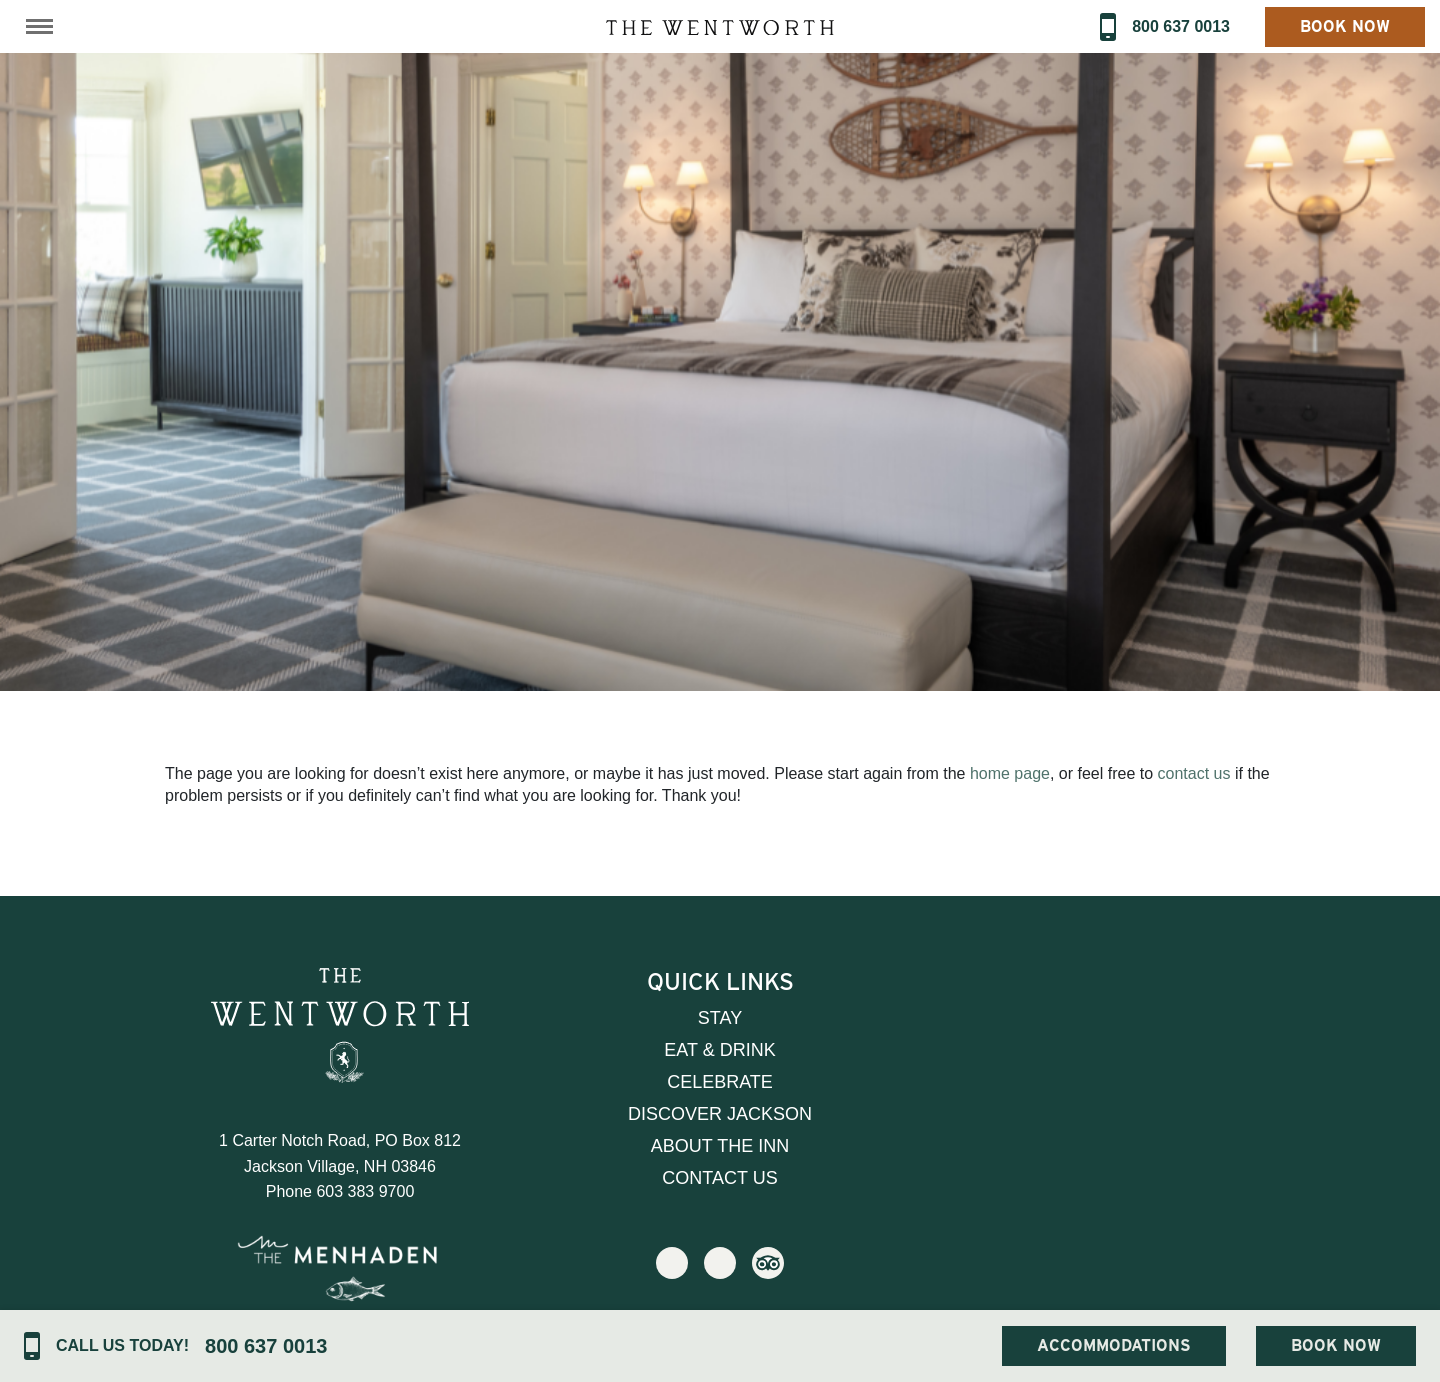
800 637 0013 (1181, 26)
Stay (720, 1018)
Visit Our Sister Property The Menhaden (340, 1286)
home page (1010, 773)
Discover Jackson (720, 1114)
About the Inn (720, 1146)
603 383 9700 (365, 1191)
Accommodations (1114, 1345)
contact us (1194, 773)
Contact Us (719, 1178)
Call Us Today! (122, 1345)
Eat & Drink (719, 1050)
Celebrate (720, 1082)
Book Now (1345, 26)
